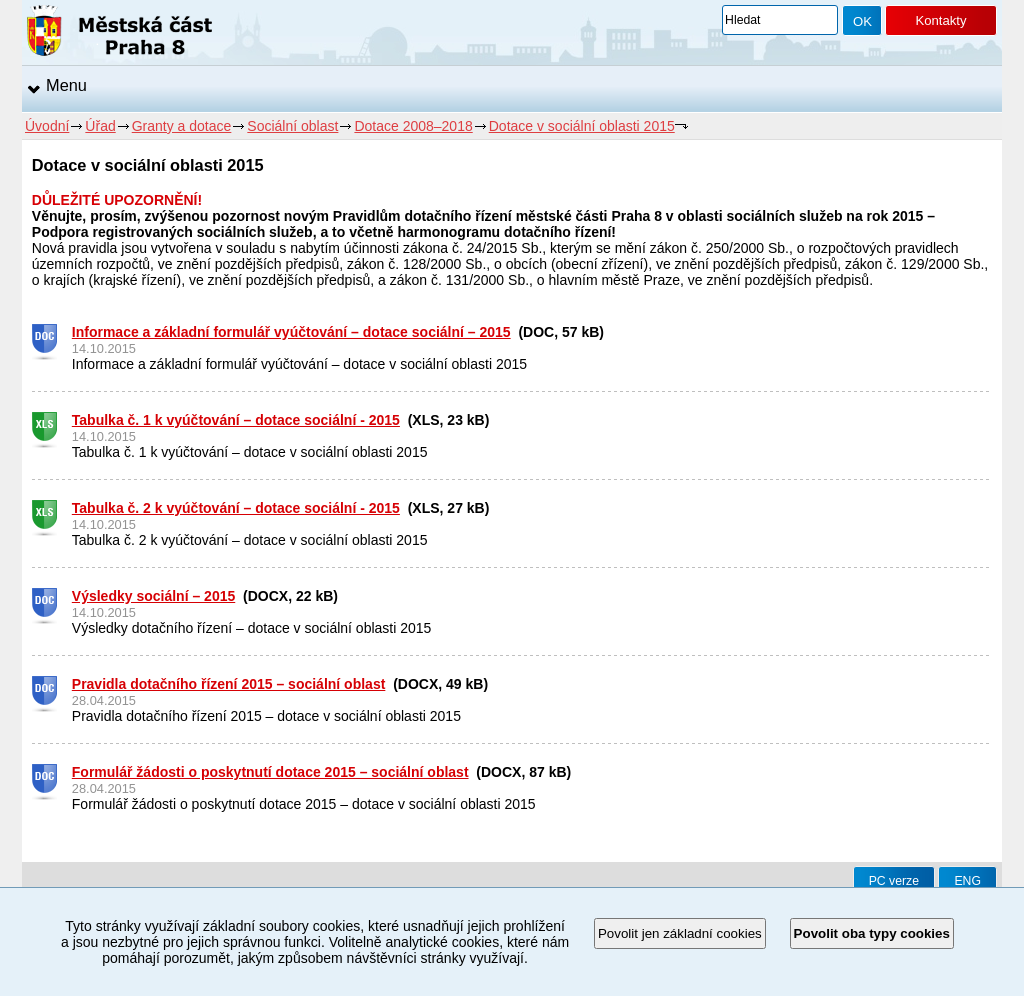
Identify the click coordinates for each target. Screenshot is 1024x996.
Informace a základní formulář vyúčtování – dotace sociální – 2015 (291, 332)
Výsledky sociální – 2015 (153, 596)
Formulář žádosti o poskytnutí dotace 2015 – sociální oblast (270, 772)
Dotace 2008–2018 (413, 126)
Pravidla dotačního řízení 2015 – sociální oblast (229, 684)
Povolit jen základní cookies (680, 933)
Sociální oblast (292, 126)
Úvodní (47, 126)
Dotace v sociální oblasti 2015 (582, 126)
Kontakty (940, 20)
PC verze (894, 881)
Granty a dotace (182, 126)
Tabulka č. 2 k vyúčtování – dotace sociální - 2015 (236, 508)
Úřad (100, 126)
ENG (967, 881)
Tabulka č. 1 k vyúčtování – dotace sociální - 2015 (236, 420)
